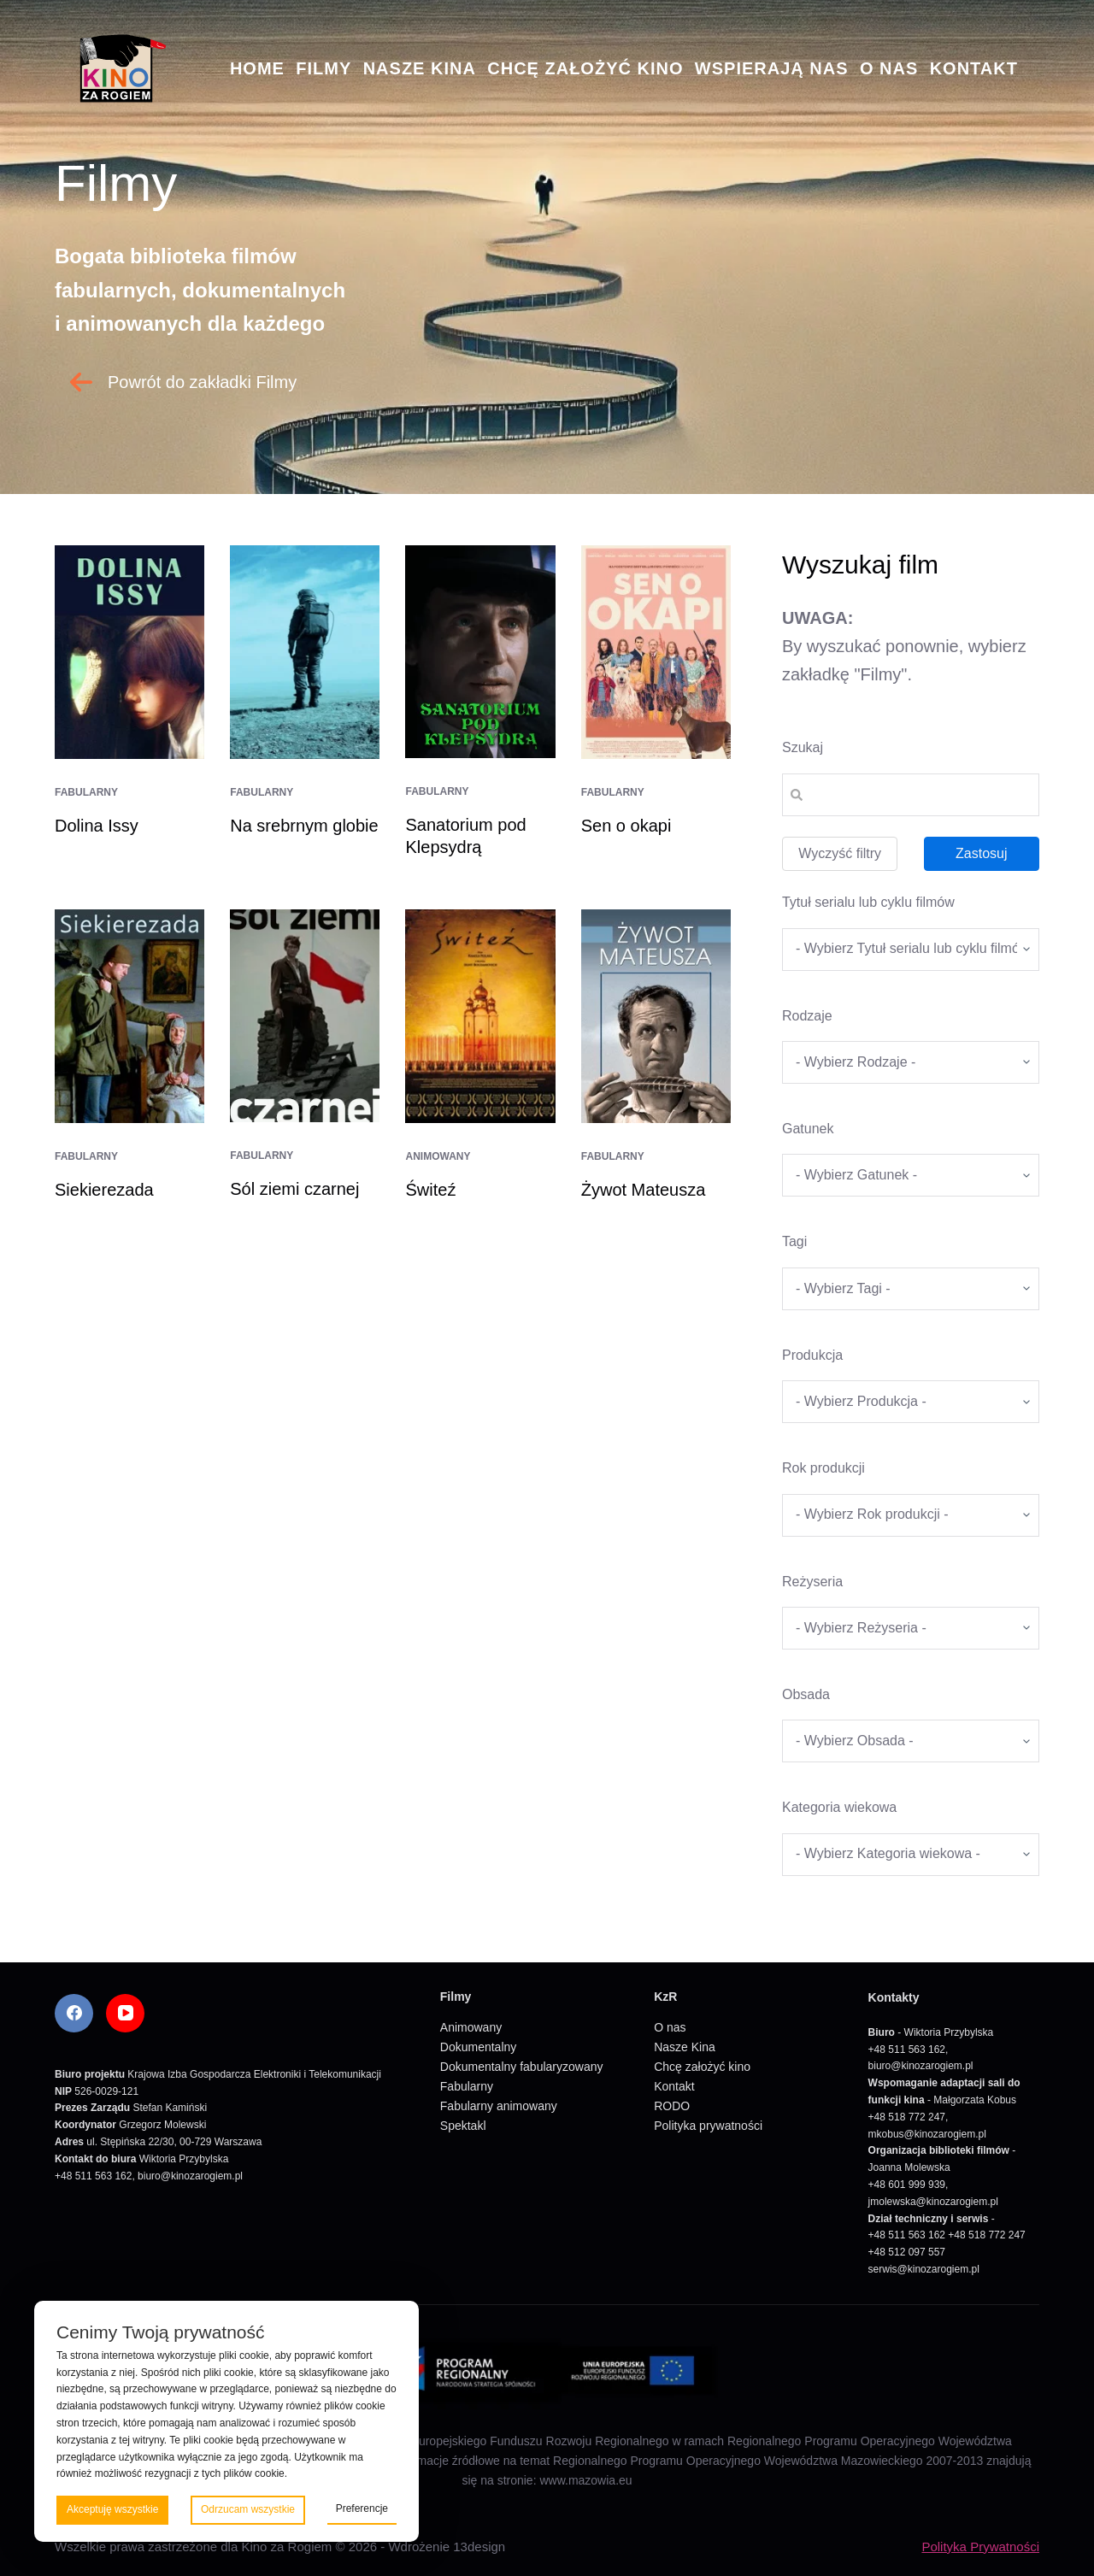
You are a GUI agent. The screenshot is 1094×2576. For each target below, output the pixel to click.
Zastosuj (981, 853)
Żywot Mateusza (643, 1189)
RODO (672, 2106)
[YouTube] (125, 2013)
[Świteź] (480, 1016)
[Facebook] (74, 2013)
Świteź (430, 1189)
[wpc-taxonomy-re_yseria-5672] (910, 1628)
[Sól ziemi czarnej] (304, 1015)
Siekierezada (104, 1189)
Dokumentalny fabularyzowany (521, 2066)
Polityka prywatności (708, 2125)
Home (257, 68)
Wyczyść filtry (839, 853)
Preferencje (362, 2508)
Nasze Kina (419, 68)
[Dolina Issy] (129, 652)
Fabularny (86, 792)
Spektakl (463, 2125)
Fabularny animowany (498, 2106)
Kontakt (974, 68)
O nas (889, 68)
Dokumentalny (478, 2047)
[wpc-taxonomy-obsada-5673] (910, 1741)
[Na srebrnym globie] (304, 652)
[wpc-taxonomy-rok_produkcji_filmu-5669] (910, 1515)
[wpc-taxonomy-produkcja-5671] (910, 1401)
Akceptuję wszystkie (112, 2509)
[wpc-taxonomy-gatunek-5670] (910, 1175)
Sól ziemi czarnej (294, 1188)
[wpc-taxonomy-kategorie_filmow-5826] (910, 1062)
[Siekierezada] (129, 1016)
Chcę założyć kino (585, 68)
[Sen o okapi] (656, 652)
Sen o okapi (626, 825)
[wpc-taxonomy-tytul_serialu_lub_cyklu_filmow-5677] (910, 949)
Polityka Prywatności (980, 2546)
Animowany (437, 1156)
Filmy (323, 68)
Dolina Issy (96, 825)
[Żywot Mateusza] (656, 1016)
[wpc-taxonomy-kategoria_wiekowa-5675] (910, 1854)
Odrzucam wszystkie (248, 2509)
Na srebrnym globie (304, 825)
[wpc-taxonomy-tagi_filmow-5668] (910, 1288)
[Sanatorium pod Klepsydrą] (480, 651)
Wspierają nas (772, 68)
